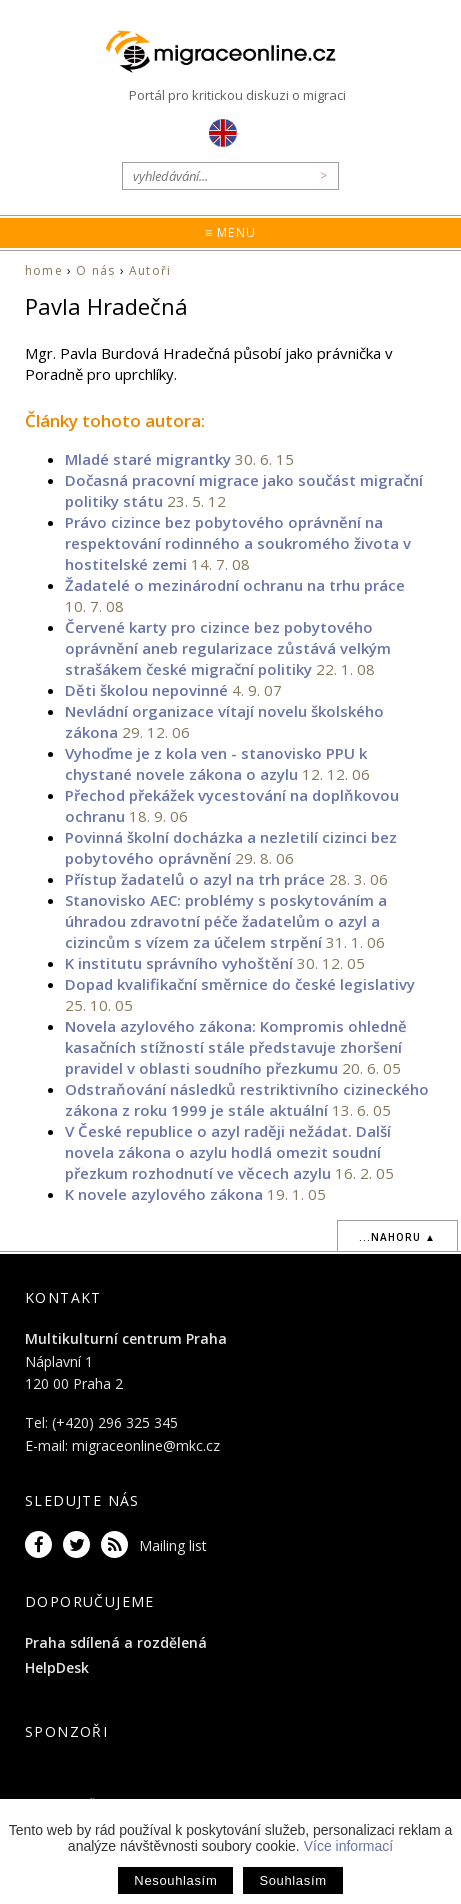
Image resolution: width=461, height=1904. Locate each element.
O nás (95, 270)
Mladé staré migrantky (148, 459)
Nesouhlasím (175, 1880)
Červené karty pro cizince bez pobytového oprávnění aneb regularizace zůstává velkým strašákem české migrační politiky (228, 648)
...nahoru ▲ (397, 1237)
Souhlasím (292, 1880)
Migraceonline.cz (231, 51)
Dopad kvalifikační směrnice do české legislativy (240, 984)
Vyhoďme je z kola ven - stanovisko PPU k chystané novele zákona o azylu (216, 763)
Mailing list (173, 1545)
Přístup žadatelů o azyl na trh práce (195, 879)
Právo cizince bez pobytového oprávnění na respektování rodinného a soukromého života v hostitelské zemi (238, 543)
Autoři (150, 270)
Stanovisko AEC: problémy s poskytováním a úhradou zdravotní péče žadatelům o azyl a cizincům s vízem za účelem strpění (226, 921)
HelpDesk (57, 1667)
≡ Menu (230, 232)
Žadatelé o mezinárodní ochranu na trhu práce (235, 585)
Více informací (348, 1846)
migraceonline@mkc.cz (146, 1445)
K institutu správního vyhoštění (179, 963)
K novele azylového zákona (164, 1194)
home (44, 270)
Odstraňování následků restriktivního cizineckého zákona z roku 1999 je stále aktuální (247, 1099)
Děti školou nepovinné (146, 690)
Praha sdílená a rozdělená (116, 1642)
